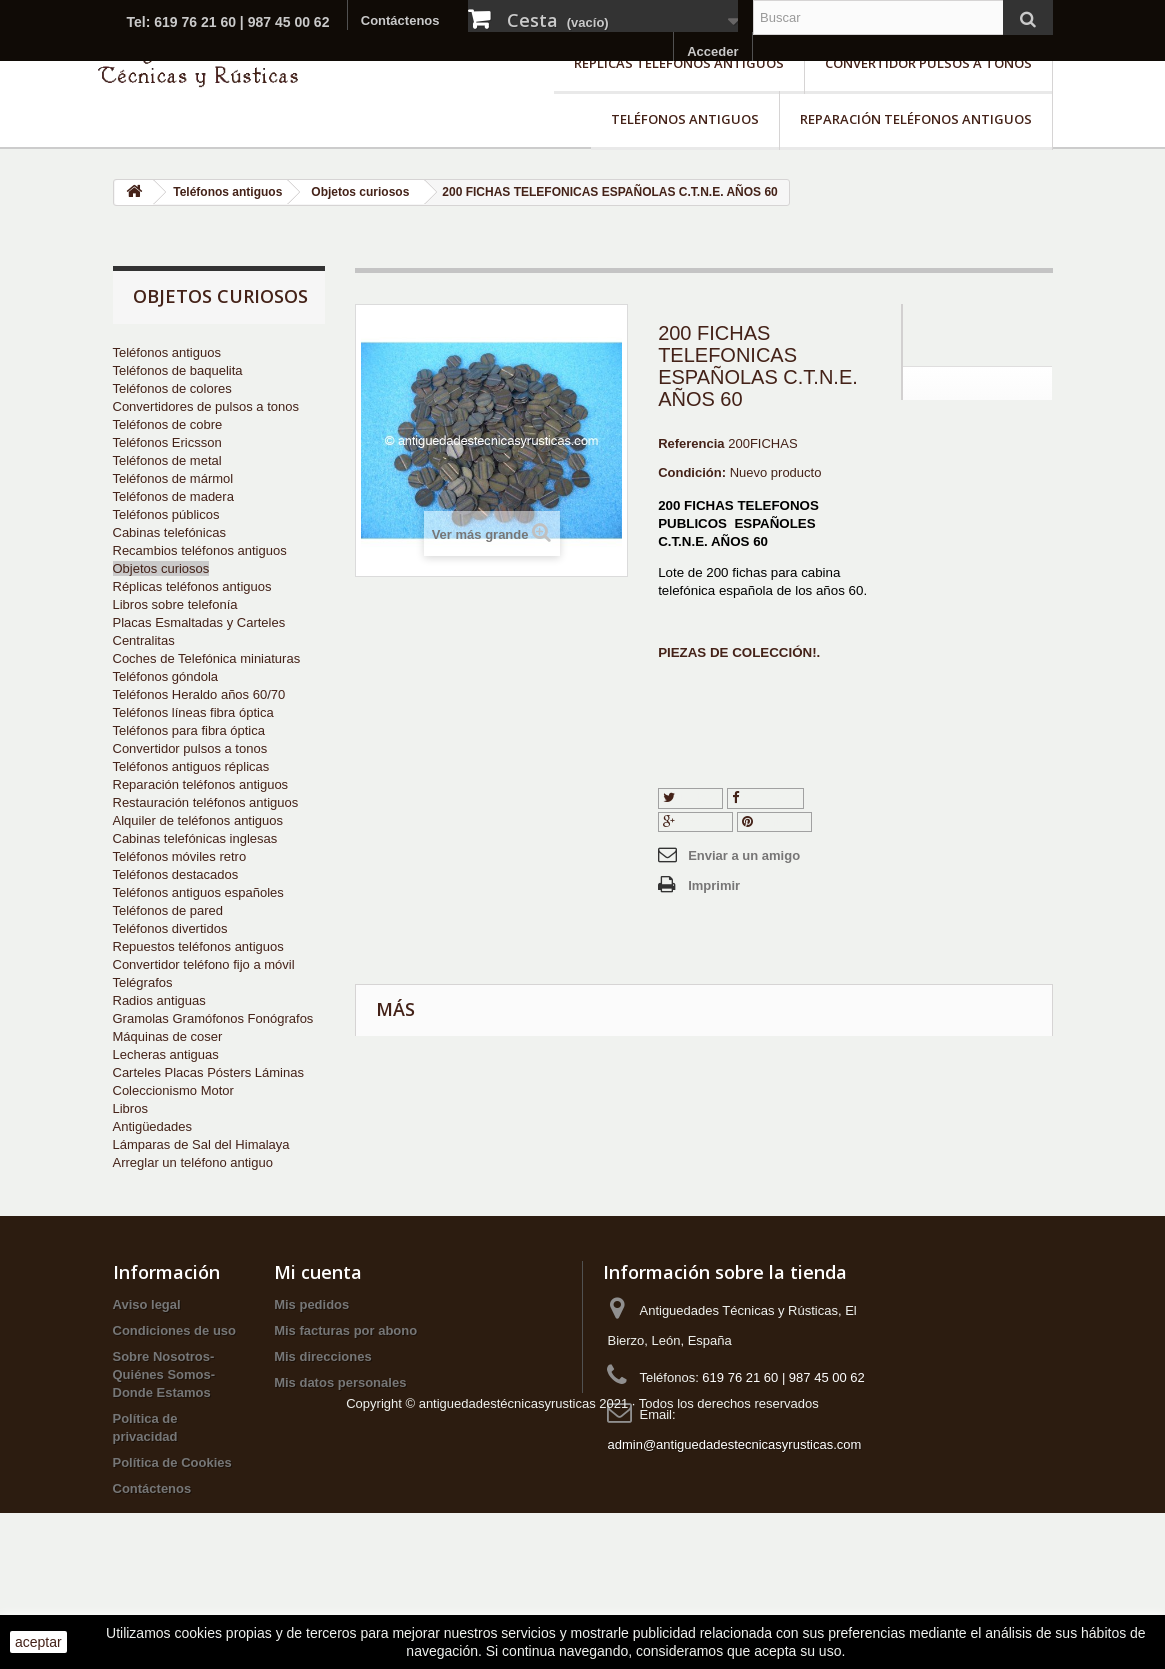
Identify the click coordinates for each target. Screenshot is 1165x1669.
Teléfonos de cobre (168, 424)
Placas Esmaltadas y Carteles (199, 622)
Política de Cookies (172, 1498)
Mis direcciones (323, 1392)
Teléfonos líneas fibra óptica (193, 712)
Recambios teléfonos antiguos (200, 550)
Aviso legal (147, 1340)
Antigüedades (153, 1126)
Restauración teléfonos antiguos (206, 802)
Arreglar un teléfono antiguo (193, 1162)
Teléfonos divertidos (170, 928)
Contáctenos (400, 20)
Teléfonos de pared (168, 910)
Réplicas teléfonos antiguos (679, 63)
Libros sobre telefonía (175, 604)
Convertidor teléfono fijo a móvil (204, 964)
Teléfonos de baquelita (178, 370)
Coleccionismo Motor (173, 1090)
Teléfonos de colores (172, 388)
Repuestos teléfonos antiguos (198, 946)
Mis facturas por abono (345, 1366)
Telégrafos (143, 982)
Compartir (766, 797)
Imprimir (714, 885)
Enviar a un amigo (744, 855)
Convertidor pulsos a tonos (928, 63)
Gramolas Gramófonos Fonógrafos (213, 1018)
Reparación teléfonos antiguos (916, 119)
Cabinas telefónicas (169, 532)
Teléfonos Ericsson (167, 442)
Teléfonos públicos (166, 514)
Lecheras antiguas (166, 1054)
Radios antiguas (159, 1000)
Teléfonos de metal (167, 460)
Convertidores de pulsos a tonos (206, 406)
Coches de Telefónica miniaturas (207, 658)
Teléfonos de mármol (173, 478)
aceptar (38, 1642)
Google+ (695, 821)
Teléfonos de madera (173, 496)
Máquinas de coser (168, 1036)
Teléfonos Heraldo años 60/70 (199, 694)
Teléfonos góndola (166, 676)
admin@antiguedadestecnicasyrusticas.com (734, 1480)
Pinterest (775, 821)
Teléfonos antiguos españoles (198, 892)
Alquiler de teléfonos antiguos (198, 820)
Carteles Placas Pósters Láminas (208, 1072)
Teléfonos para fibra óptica (189, 730)
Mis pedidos (311, 1340)
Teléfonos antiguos (685, 119)
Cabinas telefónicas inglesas (195, 838)
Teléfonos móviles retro (180, 856)
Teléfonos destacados (176, 874)
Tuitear (690, 797)
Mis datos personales (340, 1418)
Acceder (712, 51)
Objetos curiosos (161, 568)
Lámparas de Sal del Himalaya (201, 1144)
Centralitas (144, 640)
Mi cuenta (318, 1308)
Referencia (691, 443)
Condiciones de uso (175, 1366)
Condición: (692, 472)
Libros (130, 1108)
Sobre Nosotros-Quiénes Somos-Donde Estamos (164, 1410)
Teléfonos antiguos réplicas (191, 766)
